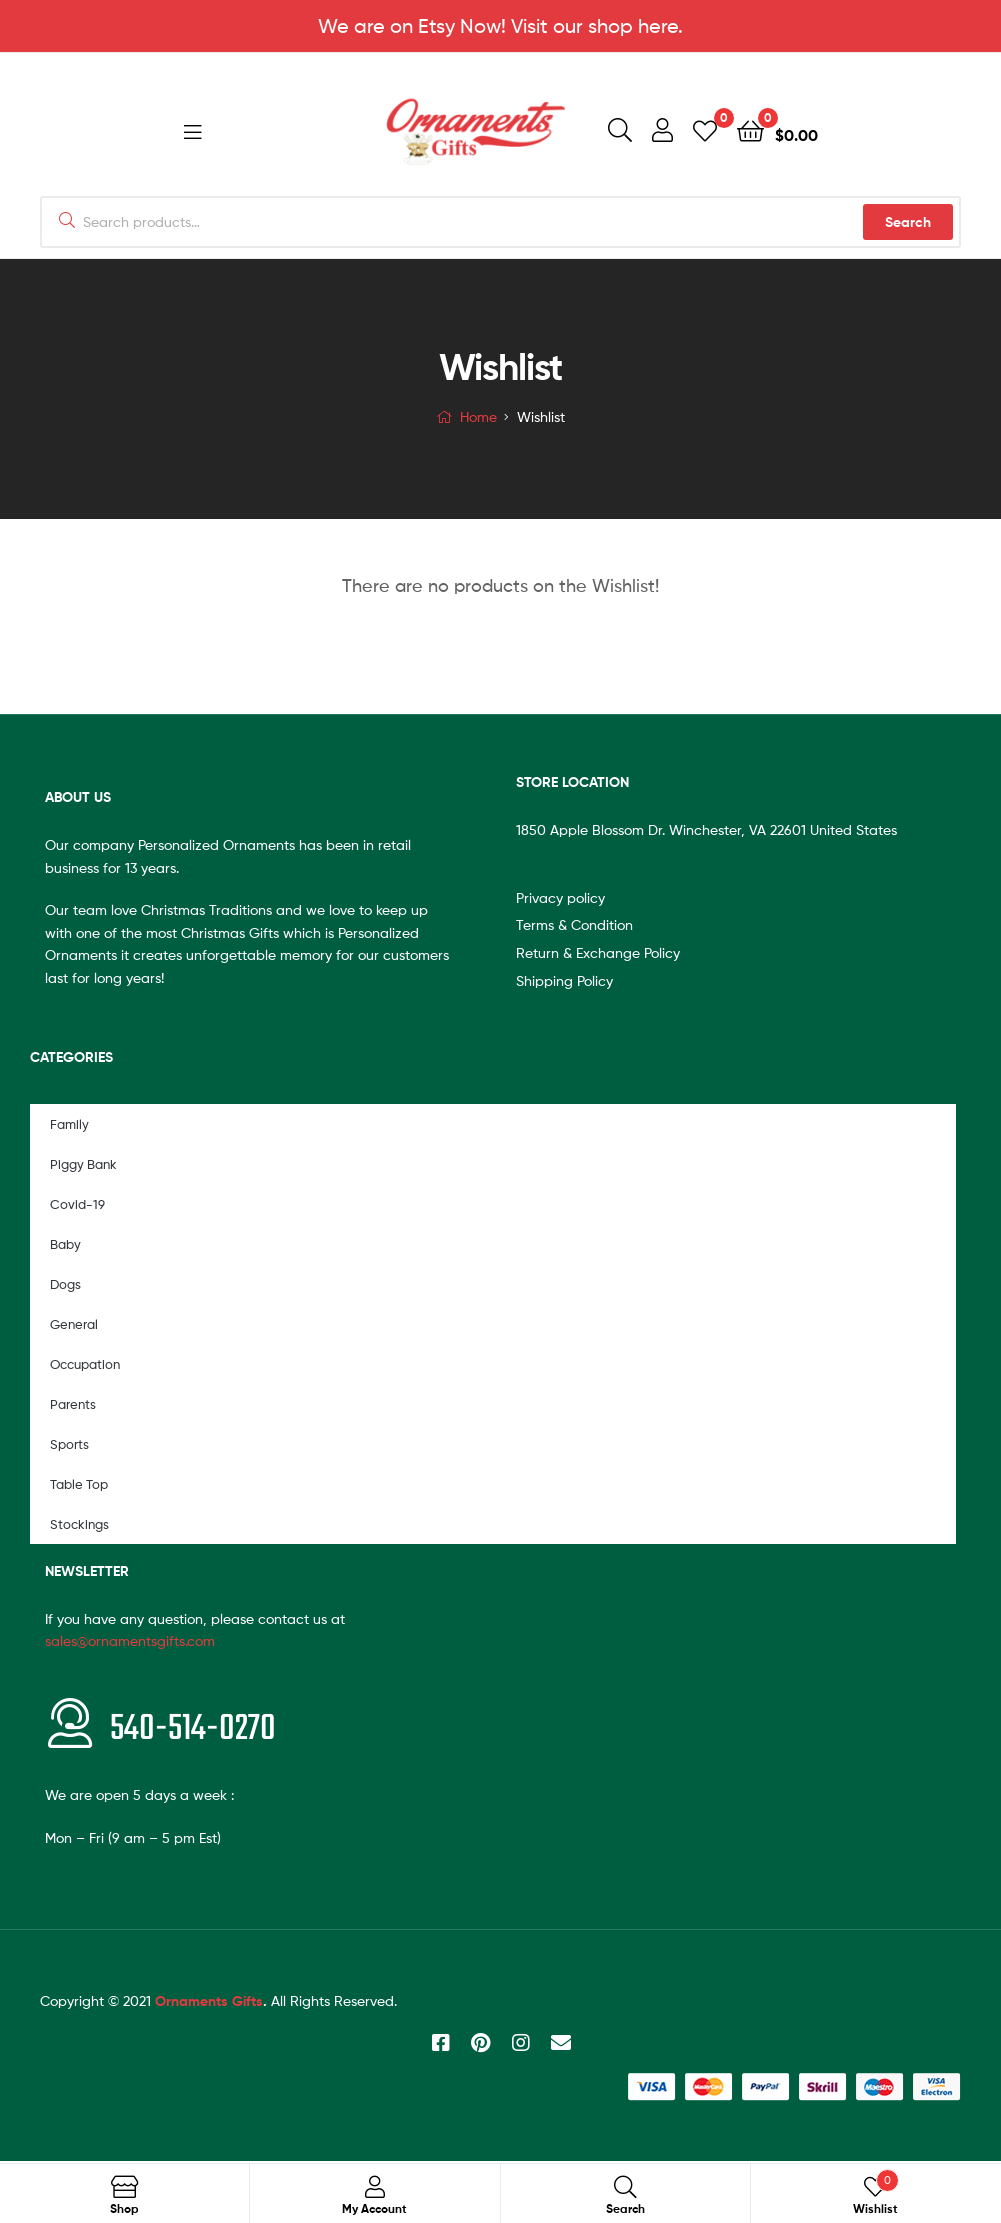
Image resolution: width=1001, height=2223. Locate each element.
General (74, 1326)
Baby (65, 1246)
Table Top (79, 1486)
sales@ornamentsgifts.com (130, 1642)
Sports (69, 1446)
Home (478, 418)
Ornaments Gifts (209, 2003)
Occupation (85, 1366)
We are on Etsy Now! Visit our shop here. (500, 26)
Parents (73, 1406)
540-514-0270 (193, 1731)
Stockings (79, 1526)
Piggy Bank (83, 1166)
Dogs (65, 1286)
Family (69, 1126)
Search (908, 224)
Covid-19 (77, 1206)
